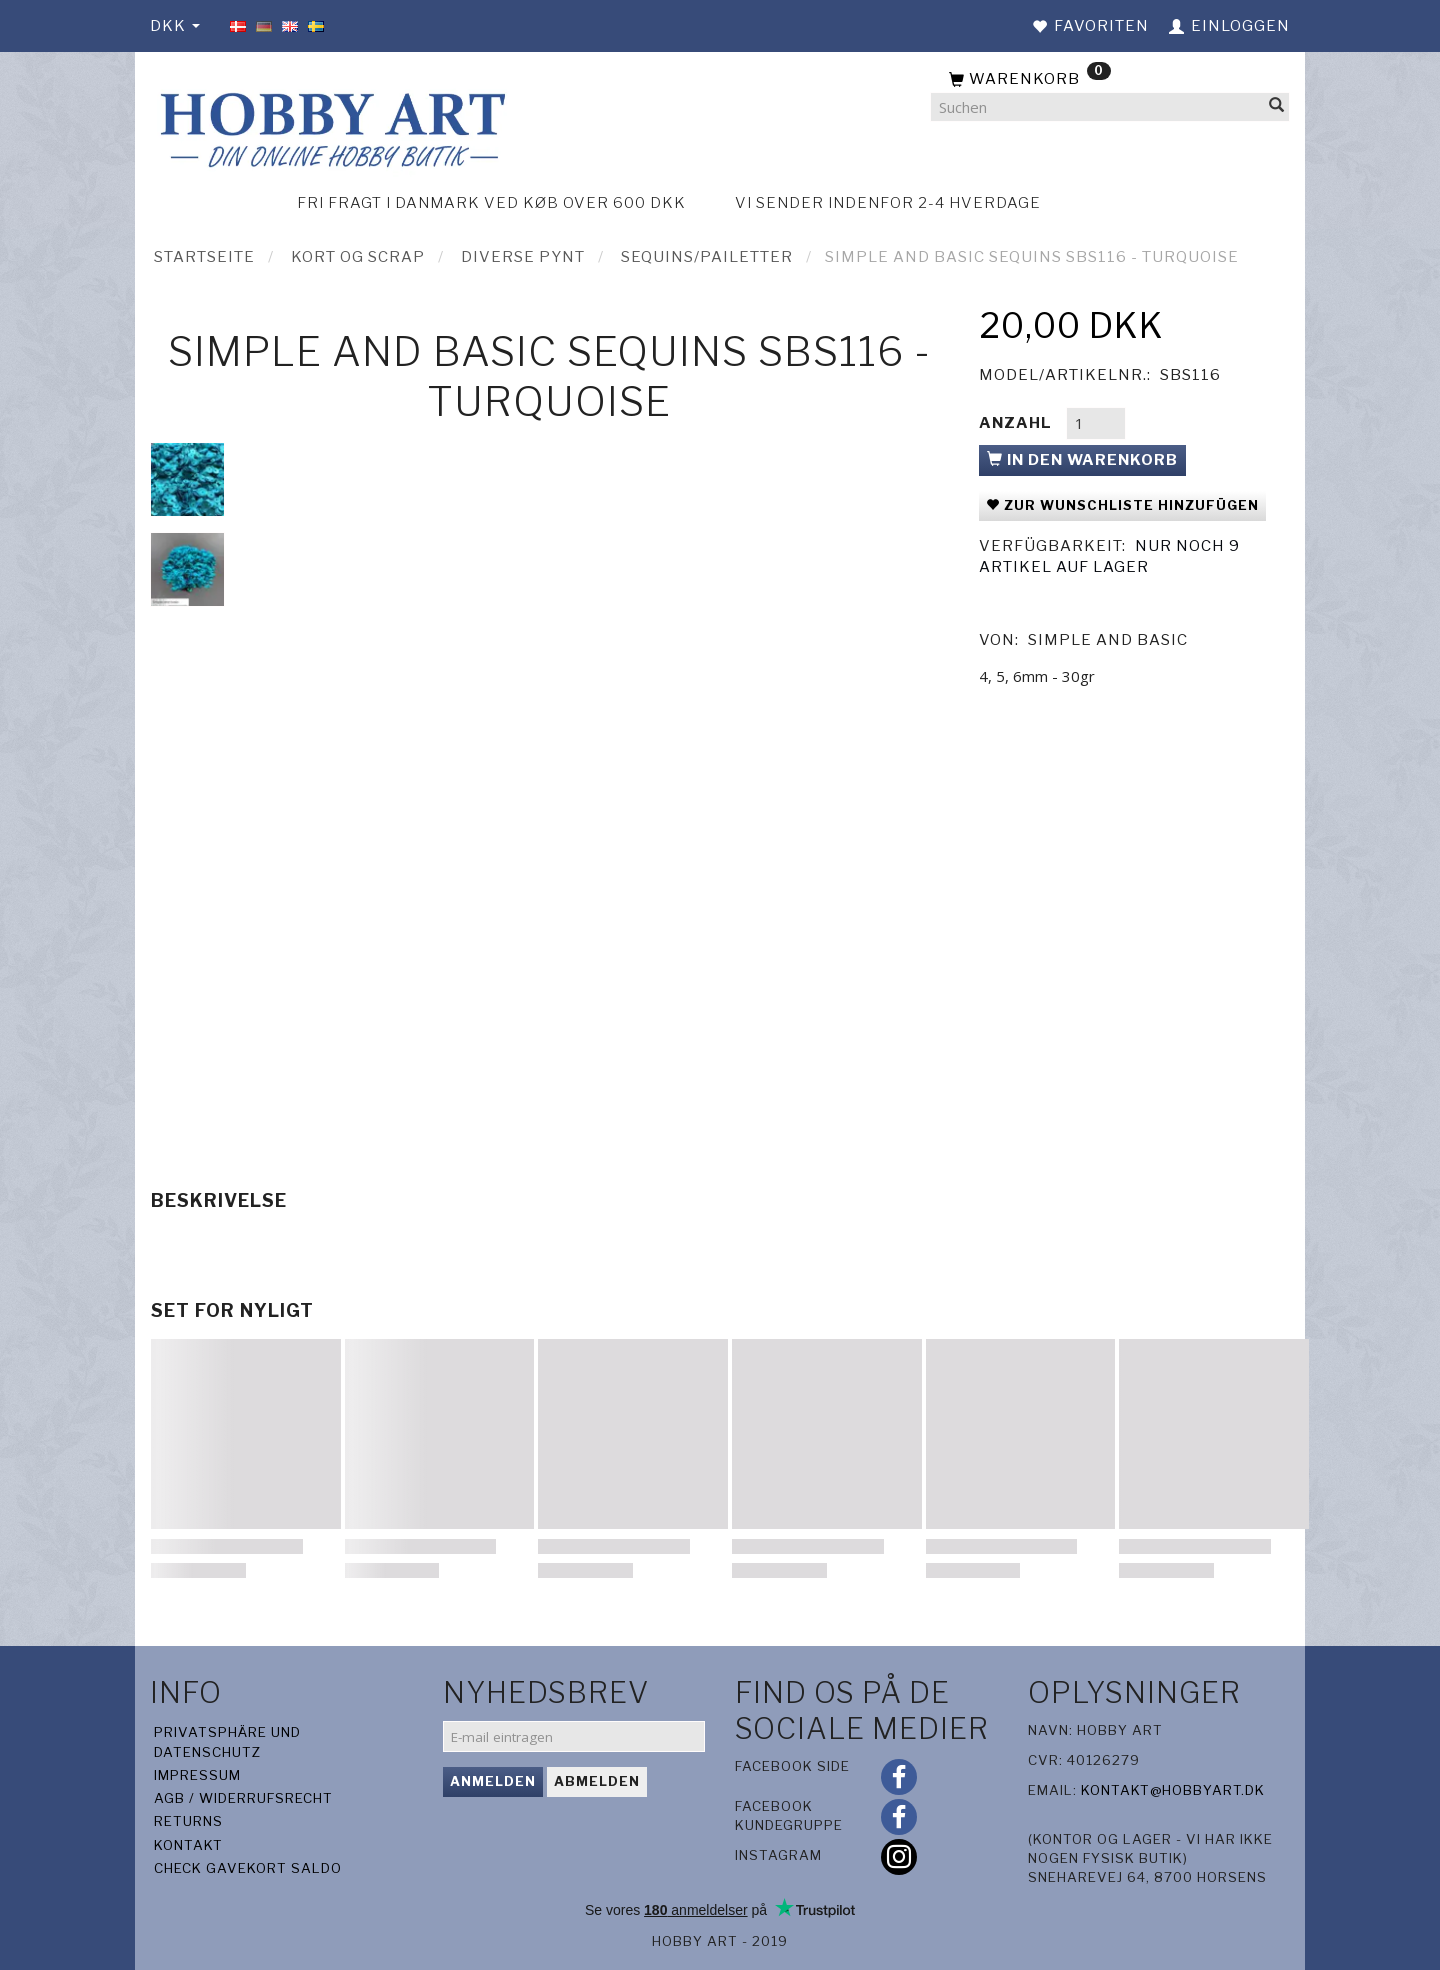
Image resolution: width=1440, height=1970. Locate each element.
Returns (188, 1821)
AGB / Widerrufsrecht (243, 1798)
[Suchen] (1277, 107)
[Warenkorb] (1110, 80)
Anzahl (1017, 423)
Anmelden (493, 1781)
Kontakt (188, 1845)
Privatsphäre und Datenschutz (227, 1741)
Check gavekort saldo (248, 1868)
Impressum (197, 1775)
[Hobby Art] (330, 126)
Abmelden (597, 1781)
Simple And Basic (1108, 640)
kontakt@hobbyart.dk (1173, 1790)
